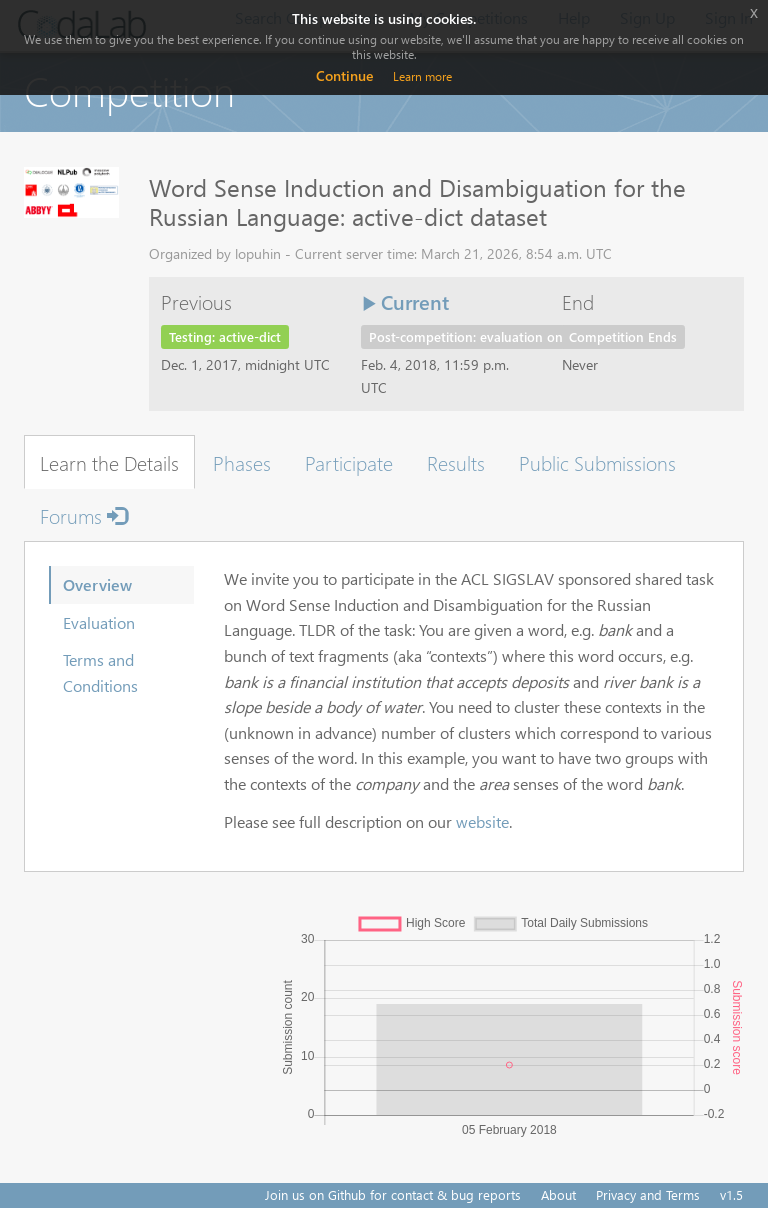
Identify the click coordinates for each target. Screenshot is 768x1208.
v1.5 (731, 1194)
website (482, 821)
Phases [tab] (242, 462)
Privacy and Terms (648, 1194)
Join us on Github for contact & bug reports (393, 1194)
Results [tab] (456, 462)
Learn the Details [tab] (109, 462)
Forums (83, 515)
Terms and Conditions (100, 672)
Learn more (422, 76)
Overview (97, 584)
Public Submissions (597, 462)
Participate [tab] (349, 462)
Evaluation (99, 622)
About (558, 1194)
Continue (344, 75)
